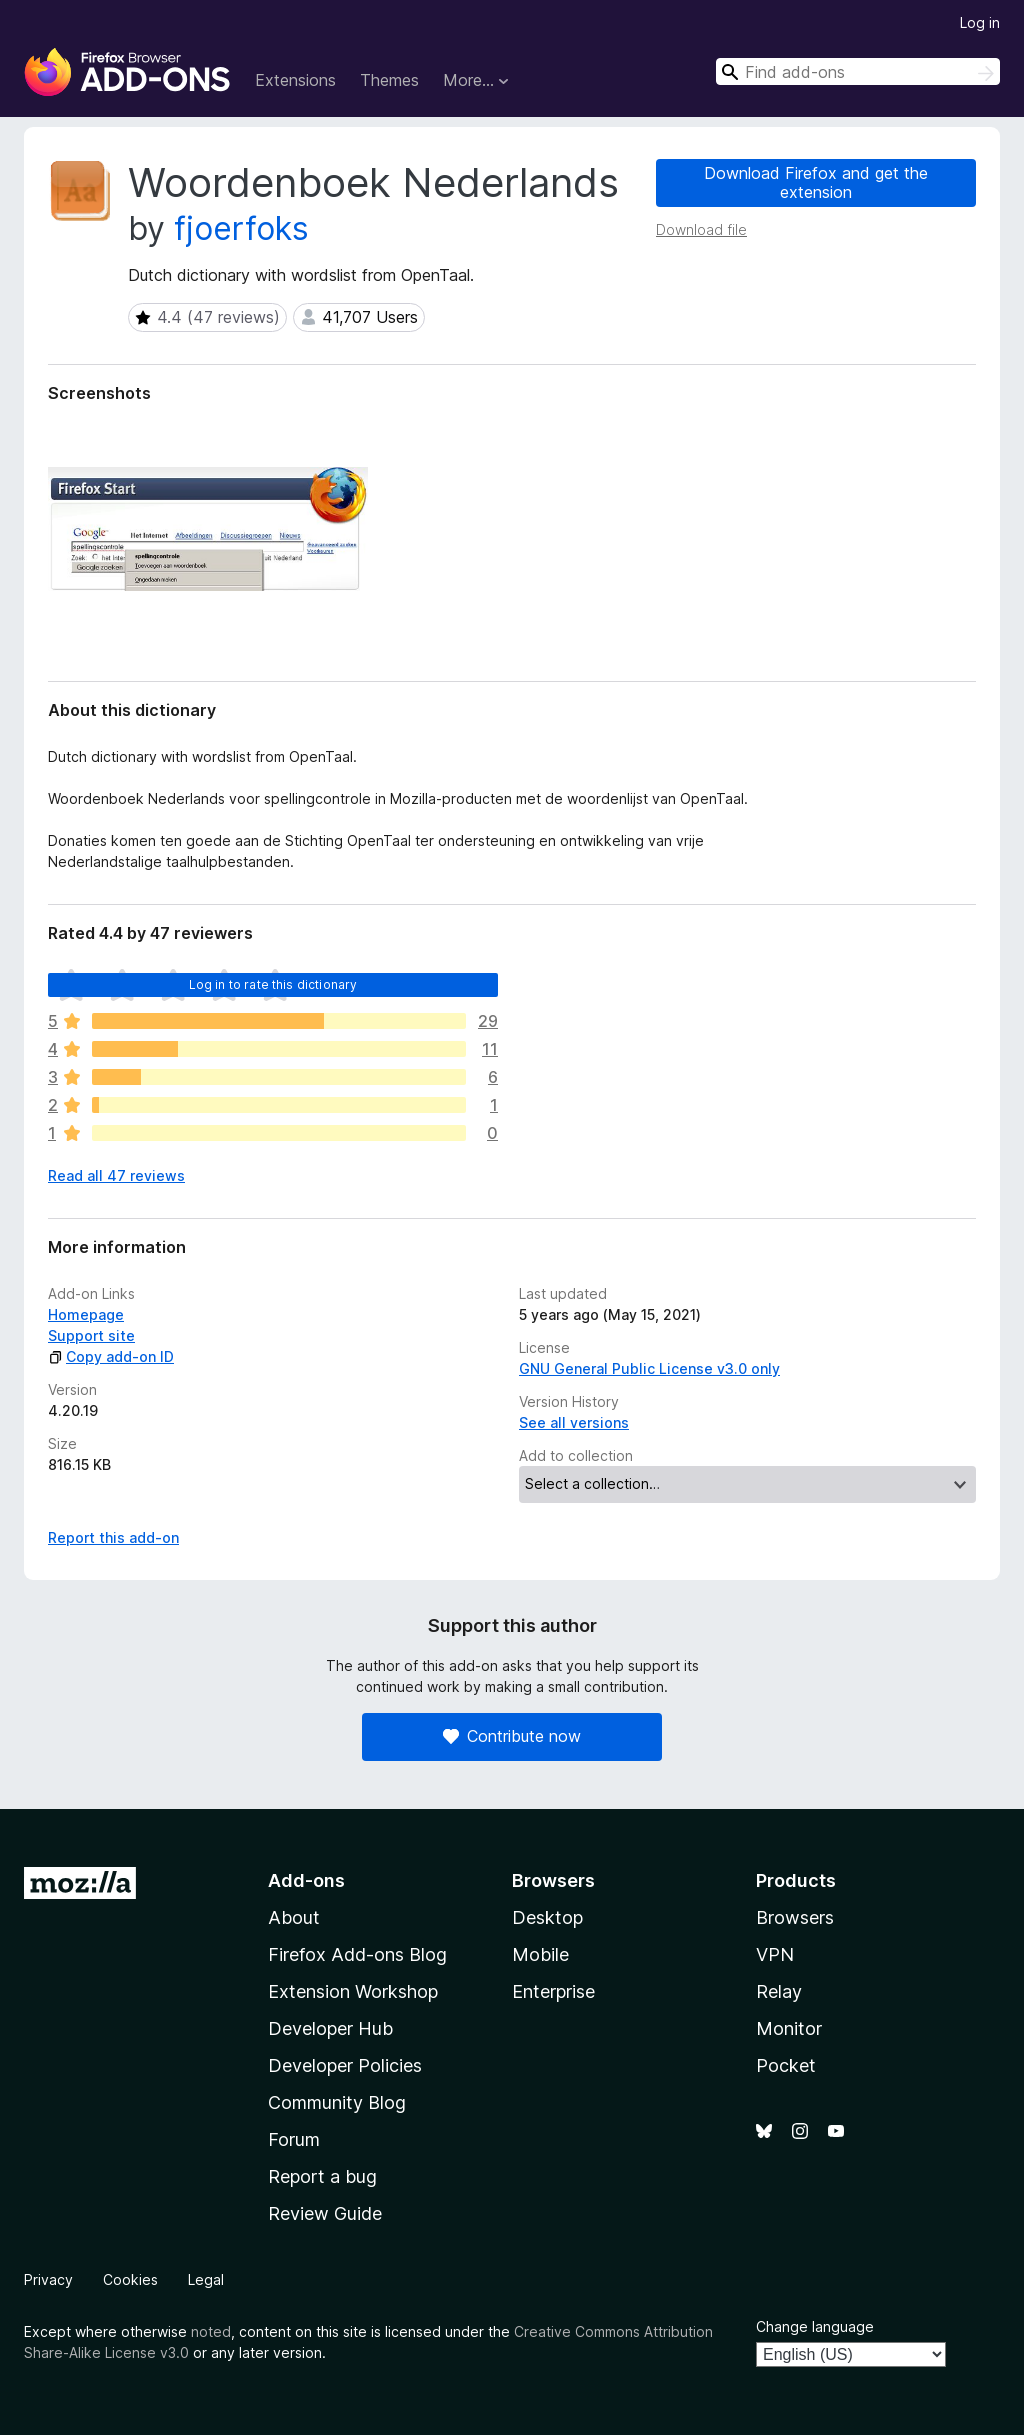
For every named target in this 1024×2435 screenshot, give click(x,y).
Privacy (48, 2279)
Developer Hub (330, 2028)
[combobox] (858, 71)
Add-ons (306, 1880)
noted (211, 2331)
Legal (206, 2279)
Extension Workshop (353, 1991)
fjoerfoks (241, 228)
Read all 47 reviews (116, 1175)
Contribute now (512, 1736)
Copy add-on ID (111, 1356)
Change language (815, 2326)
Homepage (86, 1314)
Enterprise (553, 1991)
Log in (980, 22)
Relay (779, 1991)
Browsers (795, 1917)
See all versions (574, 1422)
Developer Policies (345, 2065)
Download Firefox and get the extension (816, 182)
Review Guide (325, 2213)
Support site (91, 1335)
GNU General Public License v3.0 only (649, 1368)
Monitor (789, 2028)
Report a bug (322, 2176)
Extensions (295, 80)
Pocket (786, 2065)
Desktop (547, 1917)
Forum (294, 2139)
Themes (389, 80)
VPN (775, 1954)
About (294, 1917)
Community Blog (337, 2102)
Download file (701, 229)
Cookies (130, 2279)
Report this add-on (113, 1537)
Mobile (540, 1954)
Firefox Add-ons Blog (357, 1954)
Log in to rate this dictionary (273, 984)
